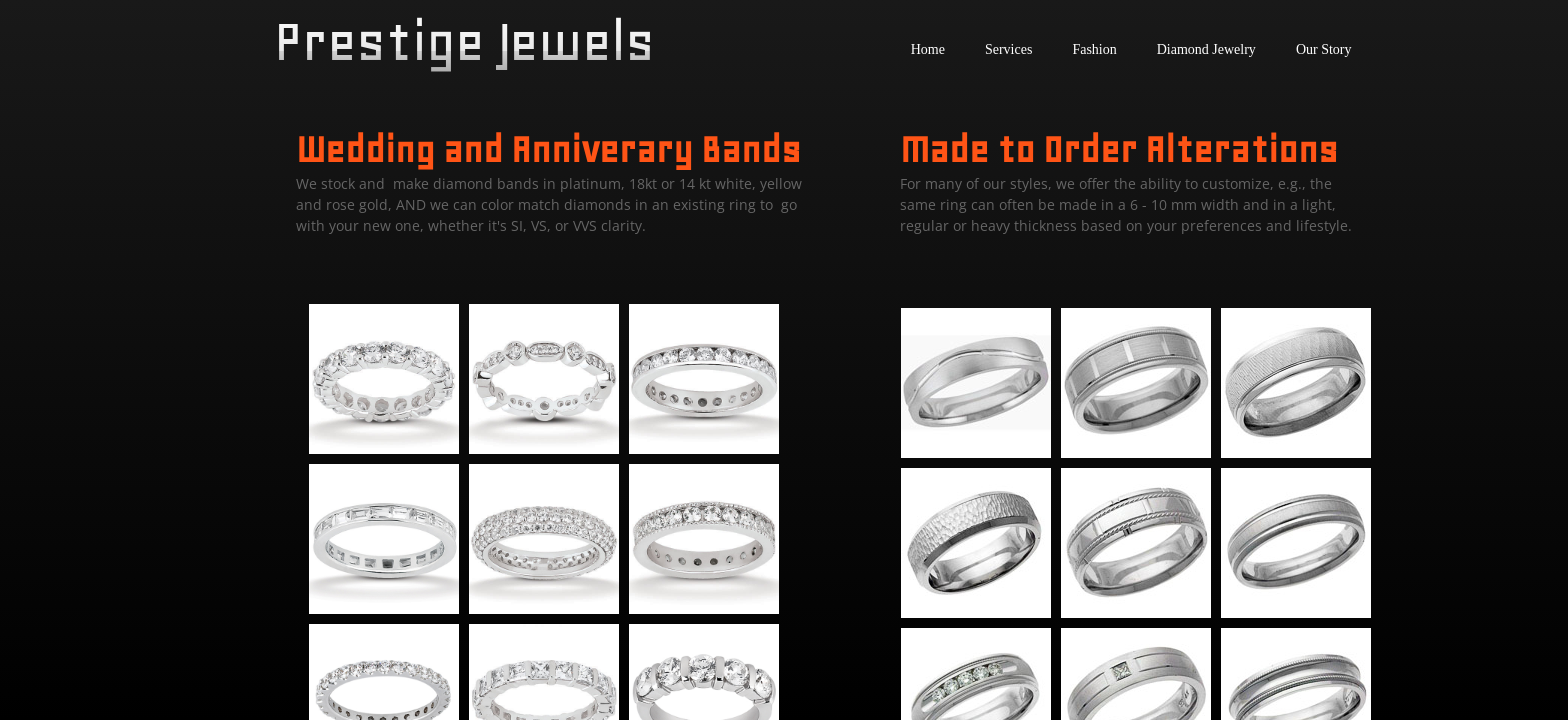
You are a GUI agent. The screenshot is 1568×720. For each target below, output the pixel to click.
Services (1008, 49)
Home (928, 49)
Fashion (1094, 49)
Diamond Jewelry (1206, 49)
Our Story (1324, 49)
